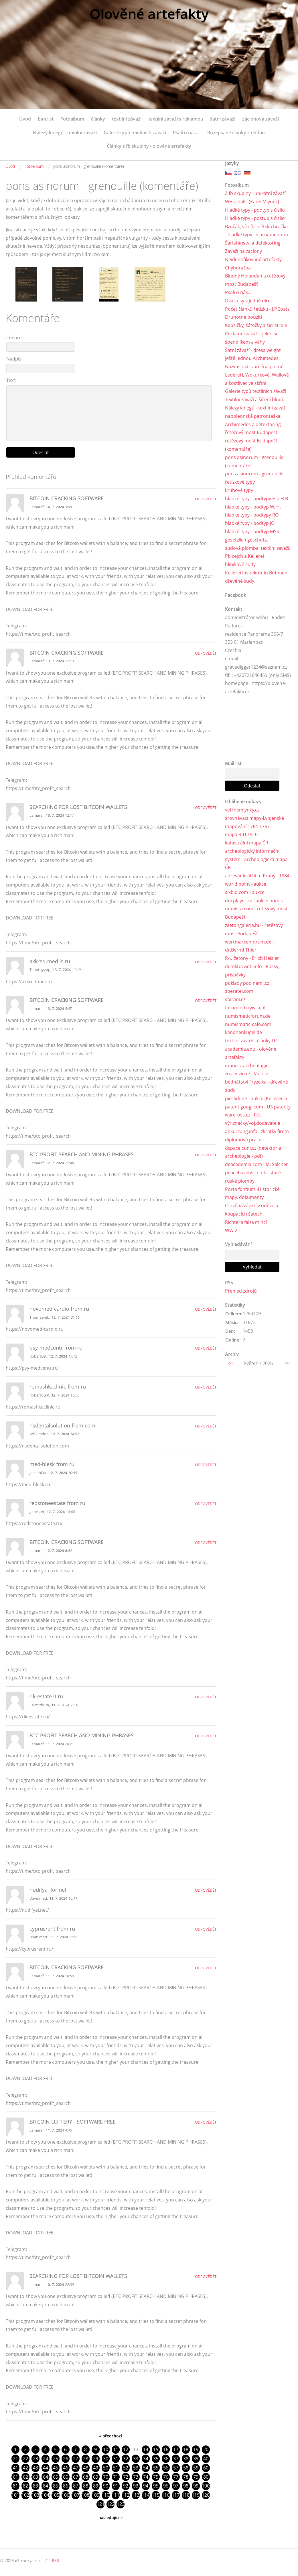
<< (230, 1363)
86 (65, 2486)
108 (85, 2495)
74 (145, 2477)
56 (165, 2468)
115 (155, 2495)
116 (165, 2495)
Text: (11, 380)
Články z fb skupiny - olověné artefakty (149, 146)
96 (165, 2486)
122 (111, 2504)
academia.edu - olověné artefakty (250, 1053)
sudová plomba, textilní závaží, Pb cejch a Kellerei (257, 552)
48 (85, 2468)
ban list (46, 119)
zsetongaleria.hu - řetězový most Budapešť (254, 929)
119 (196, 2495)
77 (175, 2477)
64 (45, 2477)
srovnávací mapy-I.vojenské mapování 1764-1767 (254, 822)
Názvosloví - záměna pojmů (254, 366)
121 (100, 2504)
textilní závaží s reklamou (175, 119)
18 (185, 2449)
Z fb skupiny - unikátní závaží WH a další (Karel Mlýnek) (255, 197)
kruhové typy (239, 490)
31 (115, 2458)
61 (15, 2477)
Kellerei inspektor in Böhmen (256, 573)
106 (65, 2495)
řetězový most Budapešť (251, 432)
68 (85, 2477)
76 (165, 2477)
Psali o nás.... (186, 132)
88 (85, 2486)
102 (25, 2495)
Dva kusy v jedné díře (248, 301)
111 (115, 2495)
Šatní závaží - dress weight (253, 350)
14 (145, 2449)
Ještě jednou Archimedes (252, 358)
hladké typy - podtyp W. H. (253, 507)
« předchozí (110, 2436)
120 (206, 2495)
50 (105, 2468)
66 (65, 2477)
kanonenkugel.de (243, 1032)
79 (195, 2477)
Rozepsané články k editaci (236, 132)
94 (145, 2486)
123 (121, 2504)
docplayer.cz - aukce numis (254, 900)
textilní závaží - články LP (251, 1040)
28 (85, 2458)
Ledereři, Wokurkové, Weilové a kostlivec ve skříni (257, 379)
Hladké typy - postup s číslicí (255, 218)
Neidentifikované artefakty (253, 259)
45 (55, 2468)
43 (35, 2468)
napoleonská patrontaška (252, 416)
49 (95, 2468)
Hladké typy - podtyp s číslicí (255, 210)
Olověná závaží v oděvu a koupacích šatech (251, 1209)
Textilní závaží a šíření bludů (255, 399)
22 (25, 2458)
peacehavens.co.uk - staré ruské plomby (253, 1176)
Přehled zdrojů (241, 1291)
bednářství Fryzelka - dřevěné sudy (256, 1086)
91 (115, 2486)
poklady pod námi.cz (247, 983)
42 (25, 2468)
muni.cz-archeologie (247, 1065)
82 (25, 2486)
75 (155, 2477)
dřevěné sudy (239, 581)
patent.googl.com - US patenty (258, 1107)
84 (45, 2486)
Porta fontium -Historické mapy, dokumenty (252, 1193)
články (98, 119)
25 (55, 2458)
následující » (110, 2517)
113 (135, 2495)
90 (105, 2486)
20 (205, 2449)
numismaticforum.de (248, 1016)
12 (125, 2449)
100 (206, 2486)
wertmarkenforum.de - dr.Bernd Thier (249, 946)
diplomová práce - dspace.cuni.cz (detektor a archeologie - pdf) (253, 1148)
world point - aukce (245, 884)
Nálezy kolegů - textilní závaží (65, 132)
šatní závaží (222, 119)
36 (165, 2458)
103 (35, 2495)
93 (135, 2486)
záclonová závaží (260, 119)
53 (135, 2468)
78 (185, 2477)
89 (95, 2486)
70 (105, 2477)
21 (15, 2458)
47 (75, 2468)
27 (75, 2458)
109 (95, 2495)
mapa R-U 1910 (241, 834)
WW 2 (231, 1230)
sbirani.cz (235, 999)
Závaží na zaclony (243, 251)
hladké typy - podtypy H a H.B (256, 498)
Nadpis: (14, 359)
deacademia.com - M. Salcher (256, 1164)
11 (115, 2449)
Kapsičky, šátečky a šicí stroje (256, 325)
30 (105, 2458)
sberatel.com (239, 991)
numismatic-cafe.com (248, 1024)
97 (175, 2486)
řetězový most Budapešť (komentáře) (251, 445)
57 (175, 2468)
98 (185, 2486)
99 (195, 2486)
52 (125, 2468)
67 (75, 2477)
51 (115, 2468)
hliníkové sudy (240, 564)
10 (105, 2449)
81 (15, 2486)
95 (155, 2486)
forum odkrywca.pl (245, 1008)
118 (186, 2495)
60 (205, 2468)
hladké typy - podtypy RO (252, 515)
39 (195, 2458)
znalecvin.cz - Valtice (246, 1073)
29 (95, 2458)
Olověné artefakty (149, 13)
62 (25, 2477)
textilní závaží (126, 119)
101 (15, 2495)
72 (125, 2477)
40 (205, 2458)
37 (175, 2458)
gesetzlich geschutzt (246, 540)
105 (55, 2495)
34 (145, 2458)
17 (175, 2449)
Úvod (25, 119)
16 (165, 2449)
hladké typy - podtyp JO (250, 523)
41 (15, 2468)
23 (35, 2458)
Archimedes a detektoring (253, 424)
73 (135, 2477)
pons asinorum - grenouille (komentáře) (254, 461)
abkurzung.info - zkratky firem (257, 1131)
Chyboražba (238, 268)
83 (35, 2486)
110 (105, 2495)
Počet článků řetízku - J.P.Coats (257, 309)
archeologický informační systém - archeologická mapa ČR (256, 859)
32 (125, 2458)
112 (125, 2495)
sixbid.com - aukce (245, 892)
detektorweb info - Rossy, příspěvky (252, 970)
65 (55, 2477)
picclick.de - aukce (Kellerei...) (256, 1098)
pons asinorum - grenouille (254, 473)
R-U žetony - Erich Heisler (252, 958)
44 (45, 2468)
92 (125, 2486)
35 (155, 2458)
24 (45, 2458)
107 (75, 2495)
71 (115, 2477)
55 (155, 2468)
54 (145, 2468)
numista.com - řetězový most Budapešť (256, 912)
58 (185, 2468)
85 (55, 2486)
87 (75, 2486)
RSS (55, 2560)
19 (195, 2449)
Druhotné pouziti (243, 317)
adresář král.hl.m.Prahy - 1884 (257, 876)
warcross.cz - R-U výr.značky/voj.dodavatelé (252, 1119)
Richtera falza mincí (246, 1222)
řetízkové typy (240, 482)
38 (185, 2458)
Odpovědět (205, 498)
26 (65, 2458)
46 (65, 2468)
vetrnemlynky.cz (242, 810)
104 (45, 2495)
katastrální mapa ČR (246, 843)
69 (95, 2477)
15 (155, 2449)
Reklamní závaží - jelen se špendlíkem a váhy (252, 337)
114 (145, 2495)
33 (135, 2458)
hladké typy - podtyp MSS (252, 531)
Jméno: (13, 337)
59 (195, 2468)
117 (175, 2495)
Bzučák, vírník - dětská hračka (256, 226)
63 (35, 2477)
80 (205, 2477)
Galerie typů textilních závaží (135, 132)
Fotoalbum (72, 119)
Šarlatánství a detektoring (253, 243)
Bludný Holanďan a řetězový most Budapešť (255, 280)
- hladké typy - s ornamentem (256, 234)
